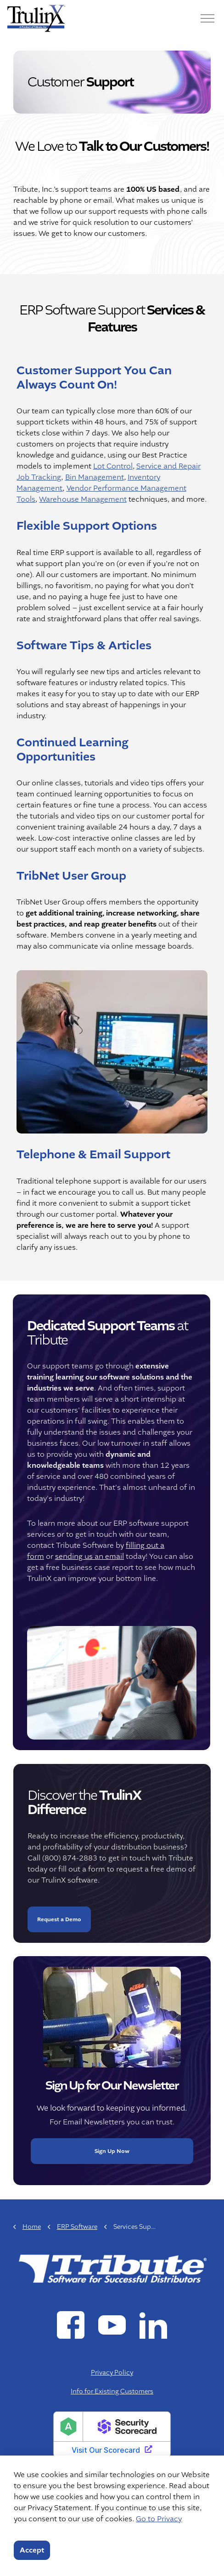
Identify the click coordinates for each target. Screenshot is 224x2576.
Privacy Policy (112, 2372)
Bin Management (94, 477)
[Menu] (207, 18)
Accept (32, 2550)
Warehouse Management (82, 499)
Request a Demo (59, 1926)
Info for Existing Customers (112, 2391)
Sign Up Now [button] (112, 2144)
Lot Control (112, 466)
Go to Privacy (159, 2519)
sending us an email (82, 1556)
